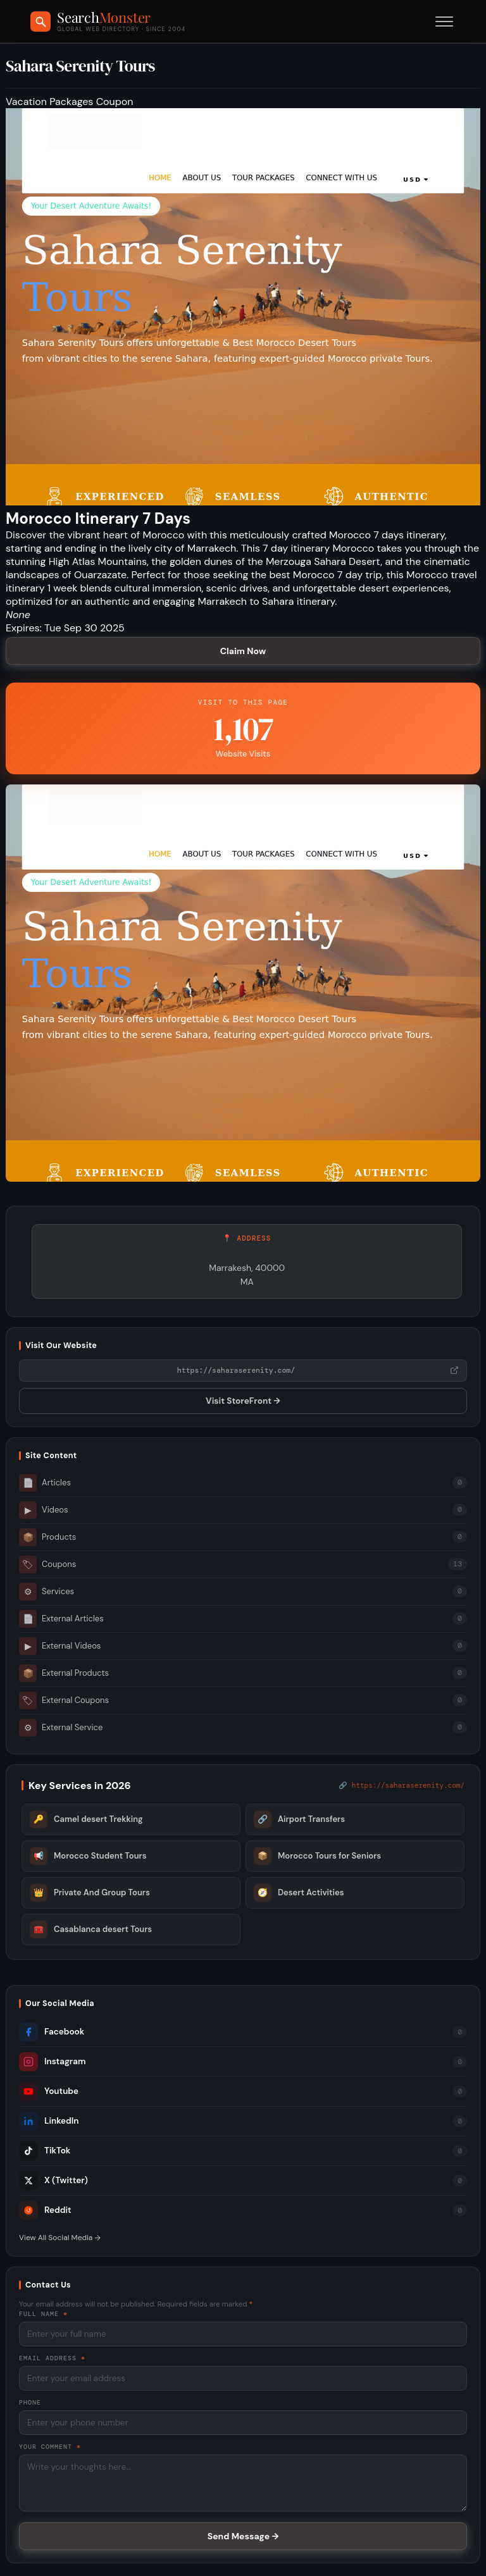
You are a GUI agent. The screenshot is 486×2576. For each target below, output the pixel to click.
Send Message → (243, 2536)
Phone (30, 2402)
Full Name (43, 2314)
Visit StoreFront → (243, 1401)
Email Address (52, 2358)
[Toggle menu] (444, 21)
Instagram (52, 2061)
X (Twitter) (53, 2180)
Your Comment (50, 2447)
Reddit (45, 2210)
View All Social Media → (60, 2237)
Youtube (48, 2091)
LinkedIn (48, 2121)
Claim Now (243, 651)
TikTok (44, 2150)
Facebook (51, 2031)
